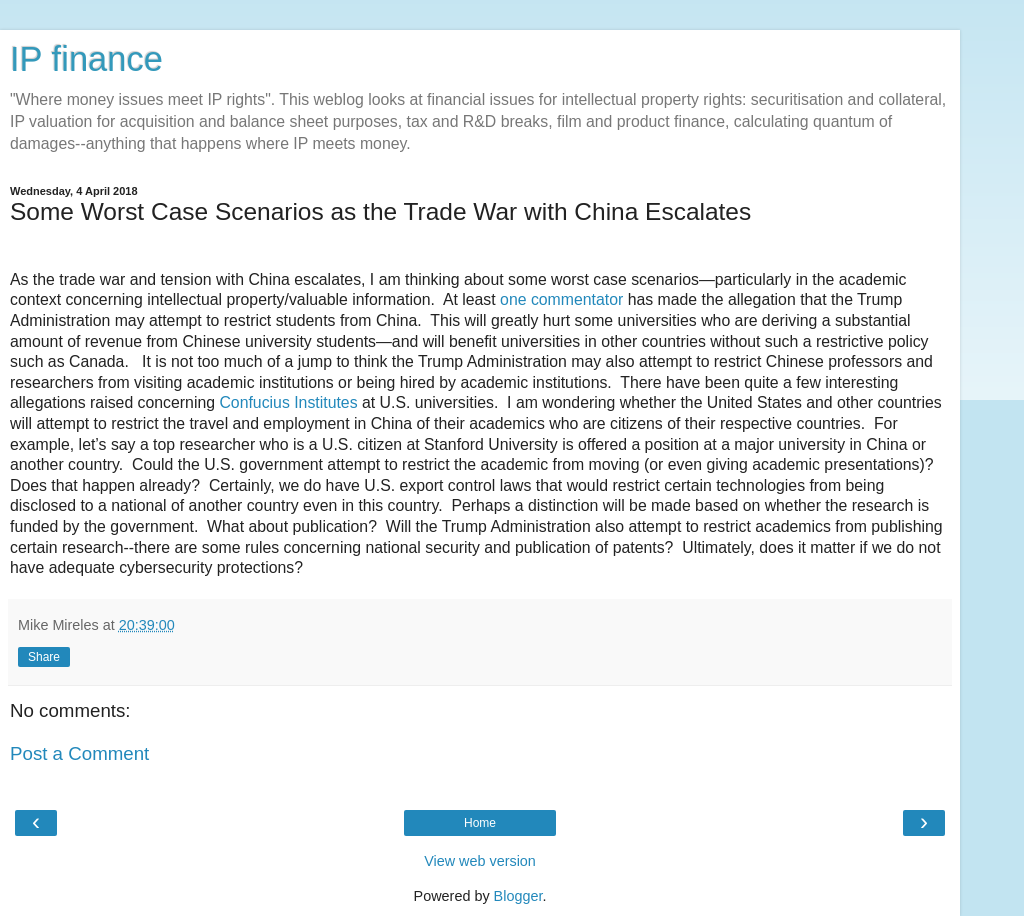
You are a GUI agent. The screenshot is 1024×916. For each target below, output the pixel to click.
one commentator (564, 299)
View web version (480, 861)
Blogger (518, 896)
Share (44, 657)
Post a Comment (79, 753)
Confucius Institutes (288, 402)
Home (480, 823)
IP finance (86, 59)
